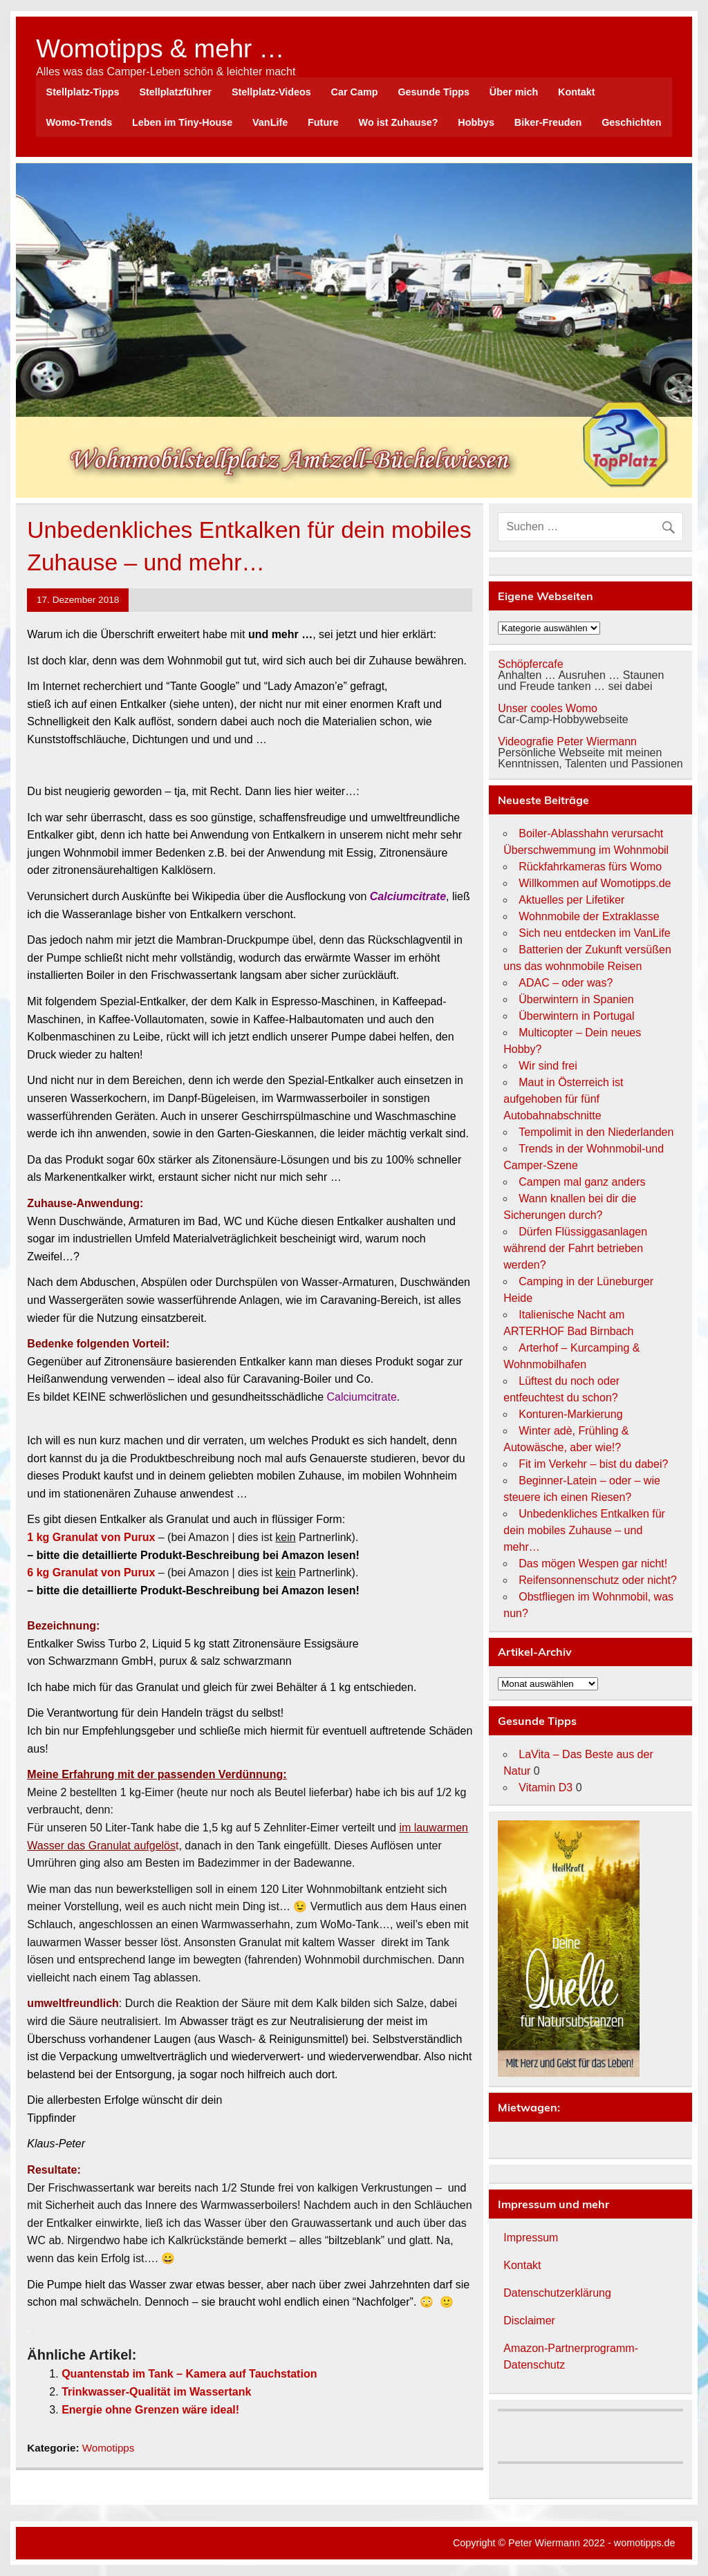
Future (323, 122)
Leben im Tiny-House (182, 122)
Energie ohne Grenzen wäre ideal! (150, 2410)
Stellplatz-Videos (271, 91)
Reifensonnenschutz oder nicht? (598, 1580)
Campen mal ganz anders (582, 1182)
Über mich (514, 91)
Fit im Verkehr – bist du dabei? (593, 1464)
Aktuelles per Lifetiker (571, 900)
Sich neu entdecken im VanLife (594, 933)
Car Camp (354, 91)
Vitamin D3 (545, 1787)
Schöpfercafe (530, 664)
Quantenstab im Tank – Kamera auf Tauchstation (189, 2374)
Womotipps (108, 2448)
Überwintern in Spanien (576, 999)
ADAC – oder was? (566, 983)
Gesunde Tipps (433, 91)
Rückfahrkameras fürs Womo (590, 866)
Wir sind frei (548, 1066)
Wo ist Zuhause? (398, 122)
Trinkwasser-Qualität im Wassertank (156, 2392)
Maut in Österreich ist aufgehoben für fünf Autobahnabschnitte (563, 1098)
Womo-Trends (79, 122)
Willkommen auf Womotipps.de (595, 883)
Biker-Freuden (548, 122)
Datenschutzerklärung (557, 2293)
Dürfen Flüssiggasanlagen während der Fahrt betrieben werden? (575, 1248)
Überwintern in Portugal (576, 1016)
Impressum (530, 2237)
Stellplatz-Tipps (83, 91)
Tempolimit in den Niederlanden (596, 1132)
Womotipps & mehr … (160, 49)
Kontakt (576, 91)
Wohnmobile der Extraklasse (589, 916)
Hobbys (476, 122)
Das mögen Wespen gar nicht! (593, 1563)
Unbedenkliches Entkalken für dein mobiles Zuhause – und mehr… (584, 1530)
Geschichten (631, 122)
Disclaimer (529, 2320)
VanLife (270, 122)
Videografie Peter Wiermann (567, 741)
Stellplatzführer (175, 91)
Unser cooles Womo (547, 708)
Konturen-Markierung (570, 1414)
